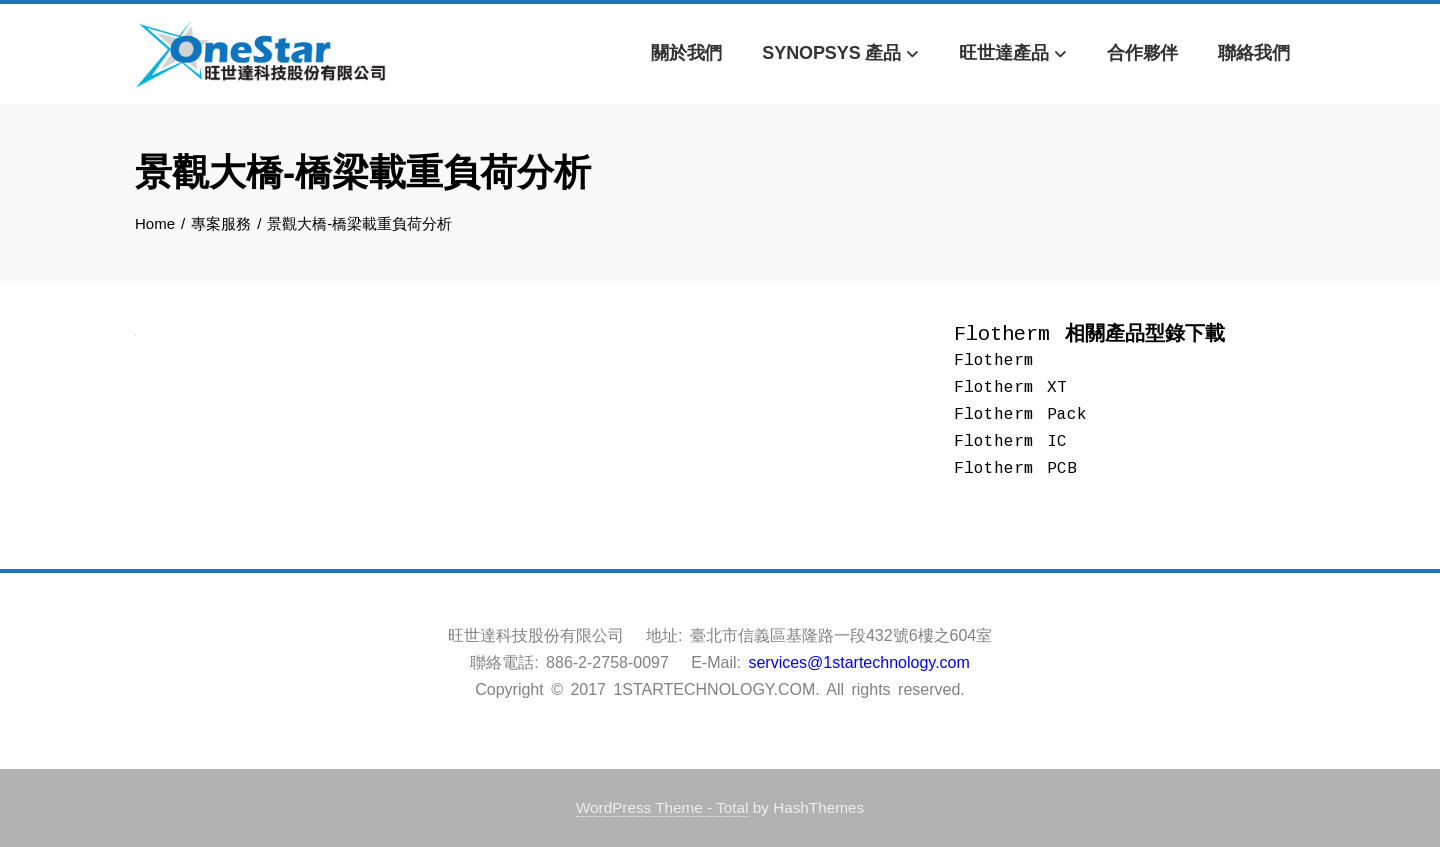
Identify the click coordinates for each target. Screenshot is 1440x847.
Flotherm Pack (1020, 415)
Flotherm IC (1010, 442)
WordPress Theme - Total (662, 807)
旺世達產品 (1013, 54)
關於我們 (687, 53)
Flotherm (994, 361)
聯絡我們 (1254, 53)
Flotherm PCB (1015, 469)
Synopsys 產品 (840, 54)
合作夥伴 (1143, 53)
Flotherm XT (1010, 388)
